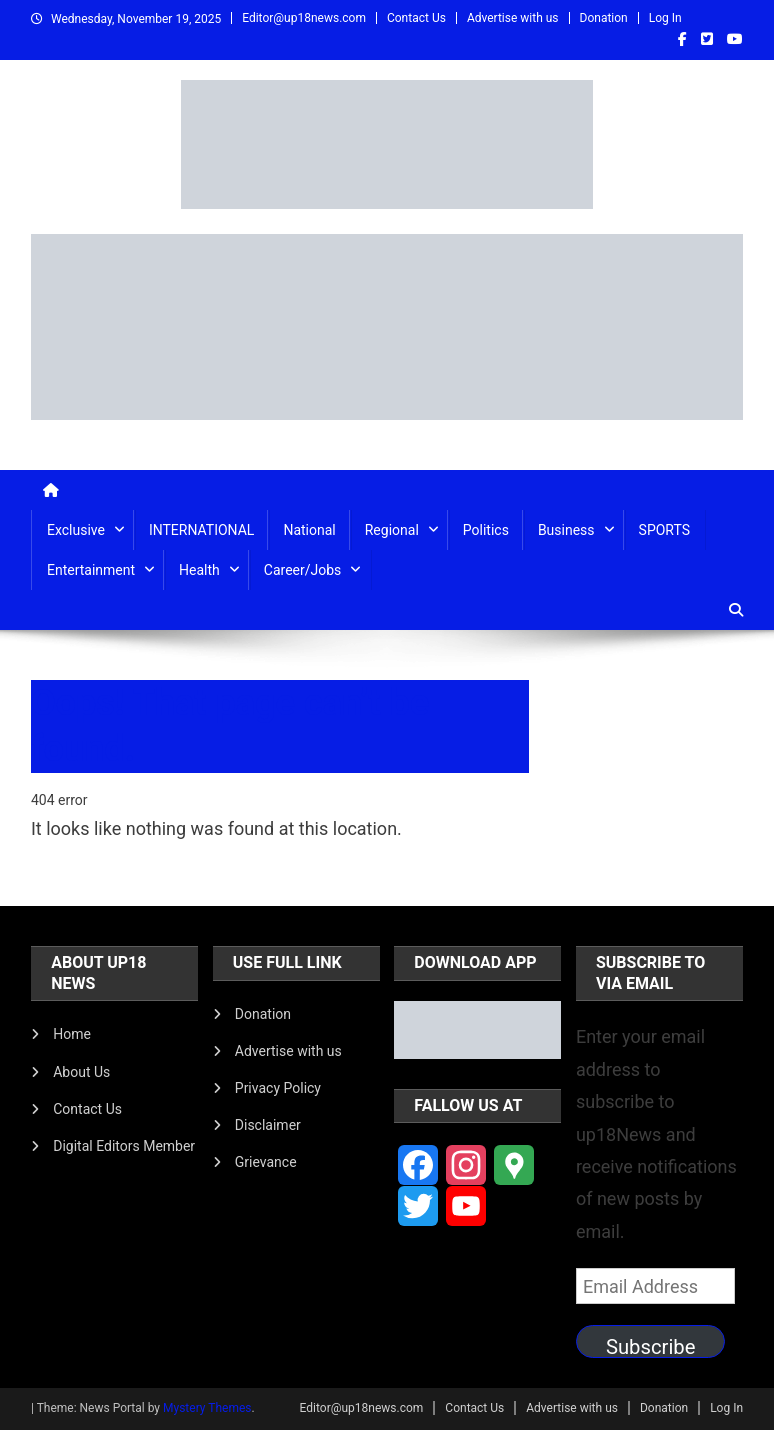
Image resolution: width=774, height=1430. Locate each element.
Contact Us (416, 18)
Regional (392, 530)
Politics (486, 530)
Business (566, 530)
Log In (665, 18)
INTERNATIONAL (201, 530)
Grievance (266, 1162)
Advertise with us (513, 18)
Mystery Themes (207, 1408)
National (309, 530)
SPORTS (664, 530)
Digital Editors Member (124, 1146)
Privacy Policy (278, 1088)
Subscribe (651, 1346)
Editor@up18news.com (304, 18)
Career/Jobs (303, 570)
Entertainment (91, 570)
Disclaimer (268, 1125)
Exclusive (76, 530)
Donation (604, 18)
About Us (81, 1072)
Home (72, 1034)
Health (199, 570)
